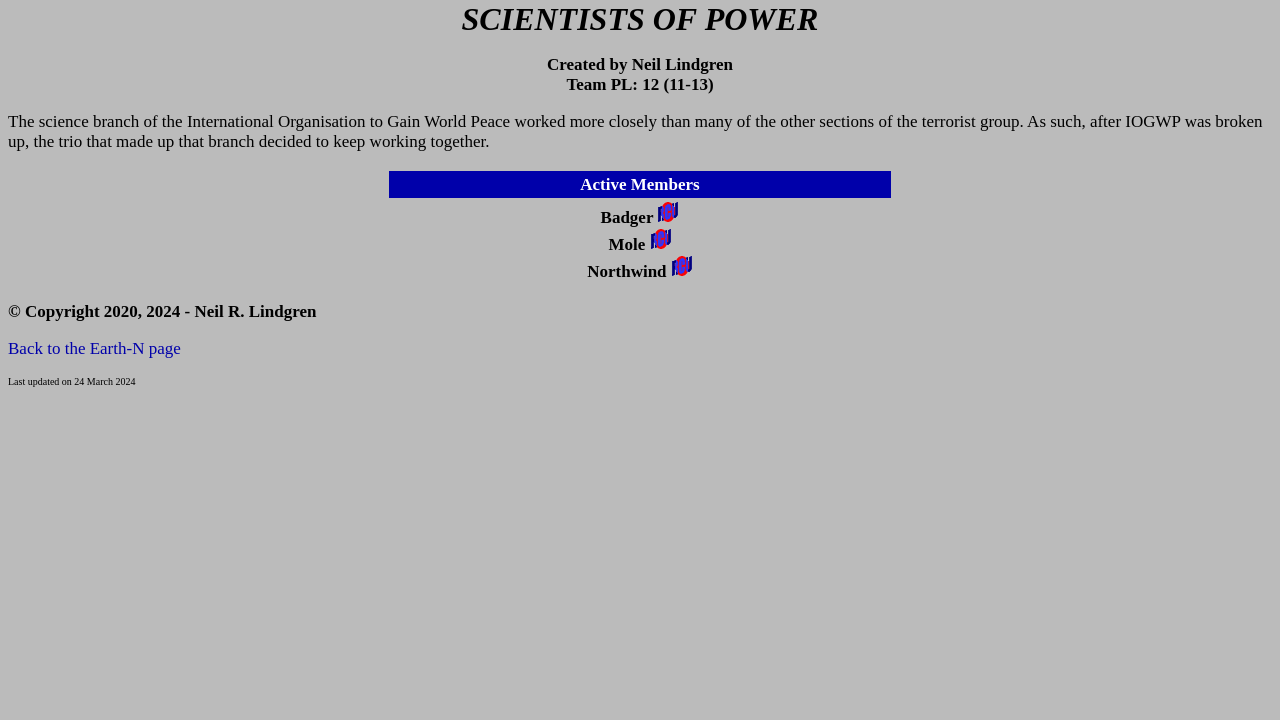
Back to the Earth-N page (94, 348)
